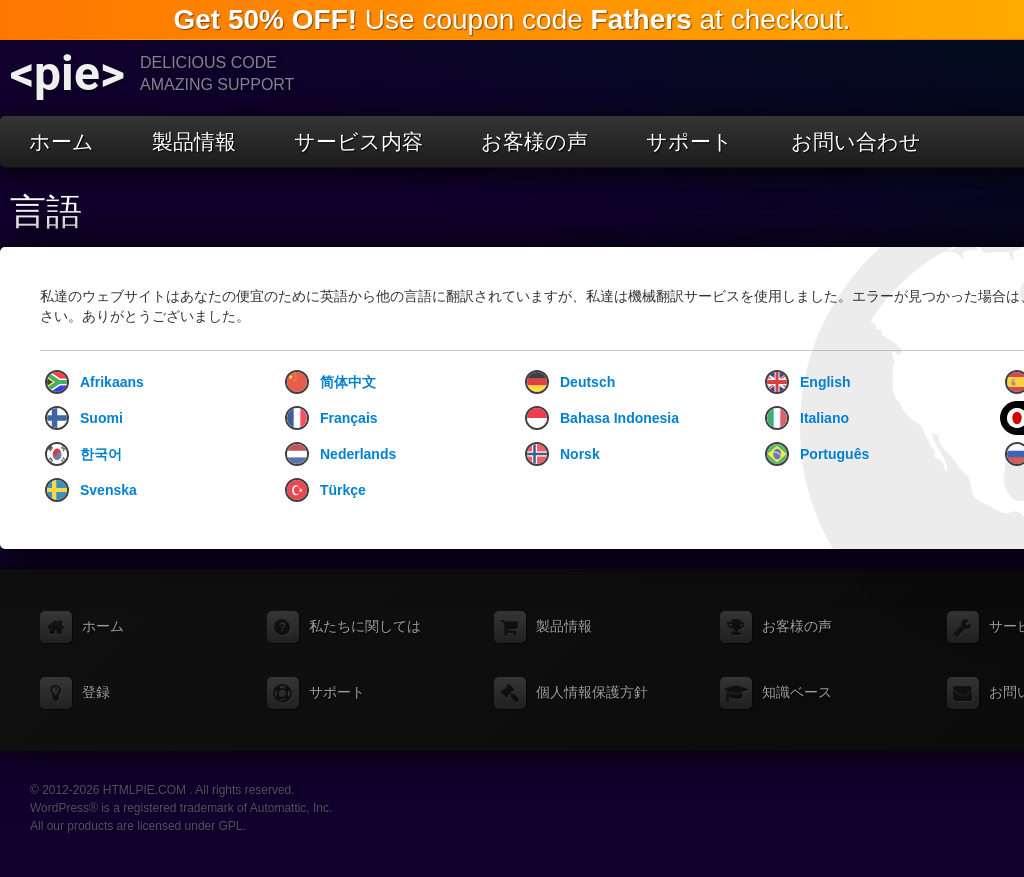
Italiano (807, 418)
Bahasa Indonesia (602, 418)
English (808, 382)
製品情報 (194, 141)
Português (817, 454)
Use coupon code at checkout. (511, 19)
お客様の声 (534, 141)
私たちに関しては (365, 626)
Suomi (84, 418)
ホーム (61, 141)
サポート (689, 141)
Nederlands (340, 454)
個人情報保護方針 (592, 692)
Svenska (91, 490)
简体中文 (330, 382)
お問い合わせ (856, 141)
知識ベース (797, 692)
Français (331, 418)
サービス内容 (358, 141)
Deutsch (570, 382)
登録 (96, 692)
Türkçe (325, 490)
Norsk (562, 454)
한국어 (83, 454)
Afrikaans (94, 382)
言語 (46, 212)
